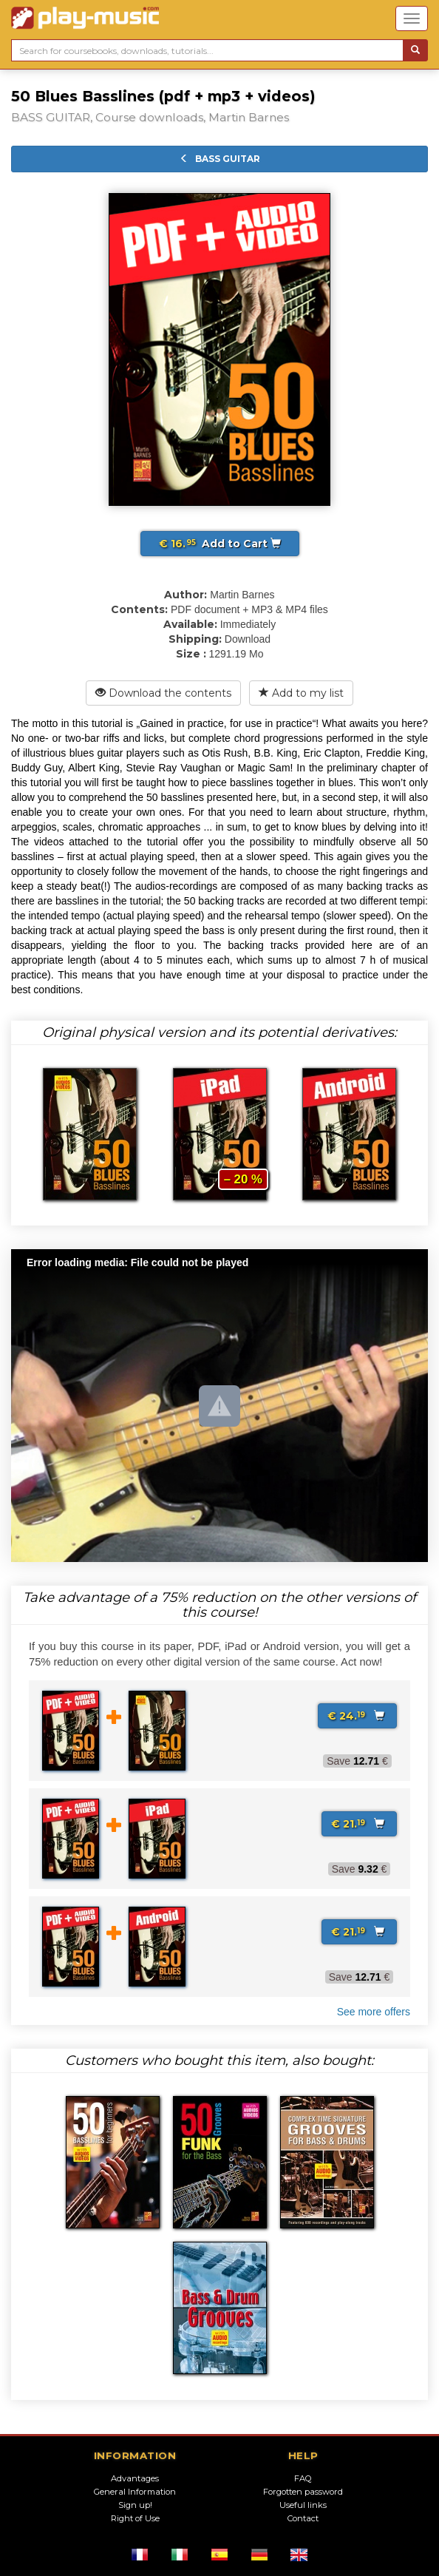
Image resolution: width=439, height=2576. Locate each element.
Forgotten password (303, 2492)
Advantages (135, 2478)
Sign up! (135, 2505)
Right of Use (135, 2518)
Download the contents (163, 693)
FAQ (303, 2478)
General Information (135, 2492)
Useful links (303, 2505)
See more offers (373, 2012)
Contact (303, 2518)
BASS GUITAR (220, 158)
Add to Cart (220, 543)
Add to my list (301, 693)
